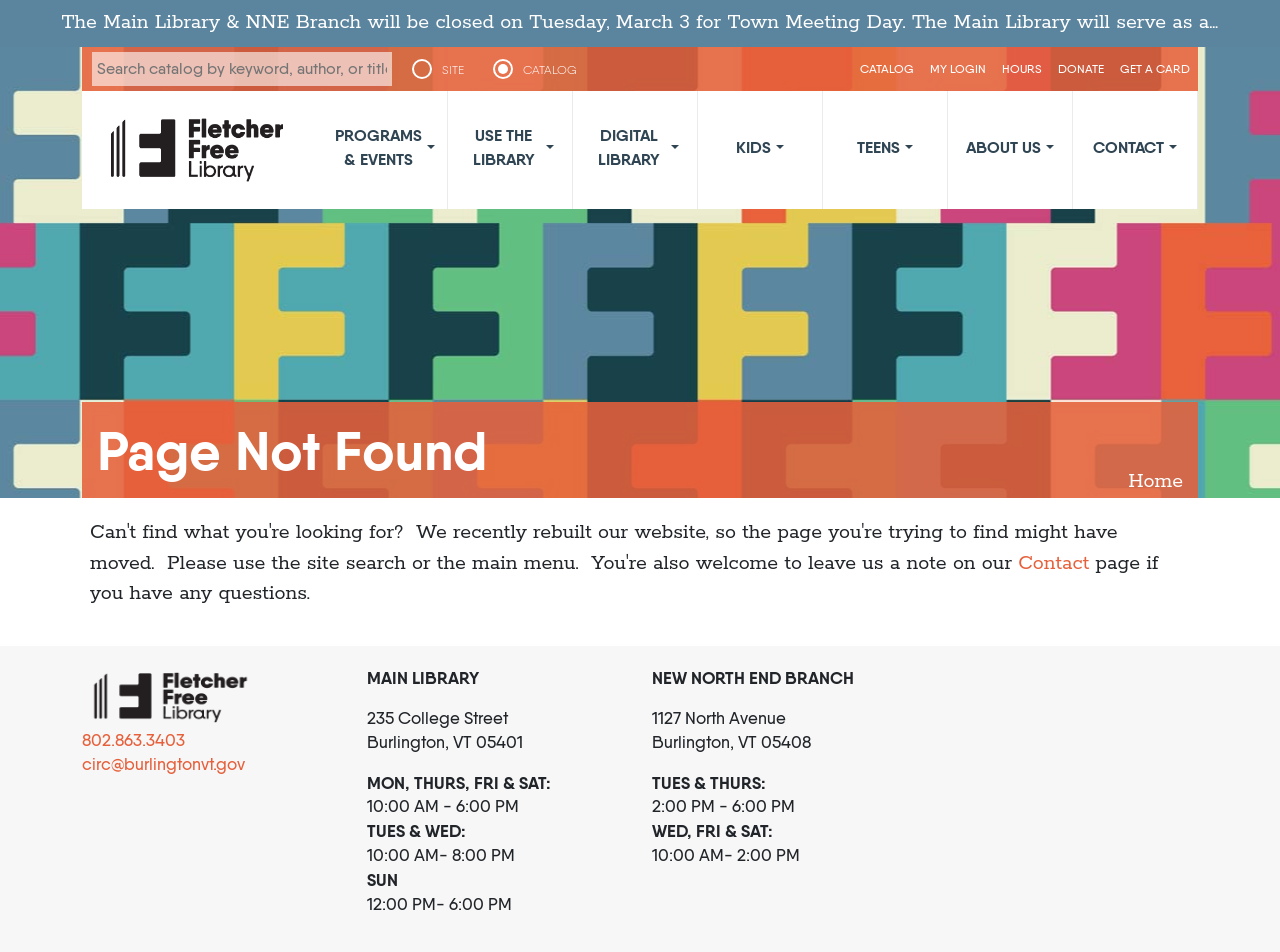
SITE (453, 70)
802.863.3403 (133, 740)
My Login (958, 68)
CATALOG (550, 70)
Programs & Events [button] (378, 147)
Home (1155, 481)
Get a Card (1155, 68)
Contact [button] (1128, 147)
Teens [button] (878, 147)
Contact (1053, 563)
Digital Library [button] (629, 147)
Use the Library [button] (504, 147)
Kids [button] (753, 147)
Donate (1081, 68)
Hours (1022, 68)
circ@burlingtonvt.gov (163, 764)
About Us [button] (1003, 147)
